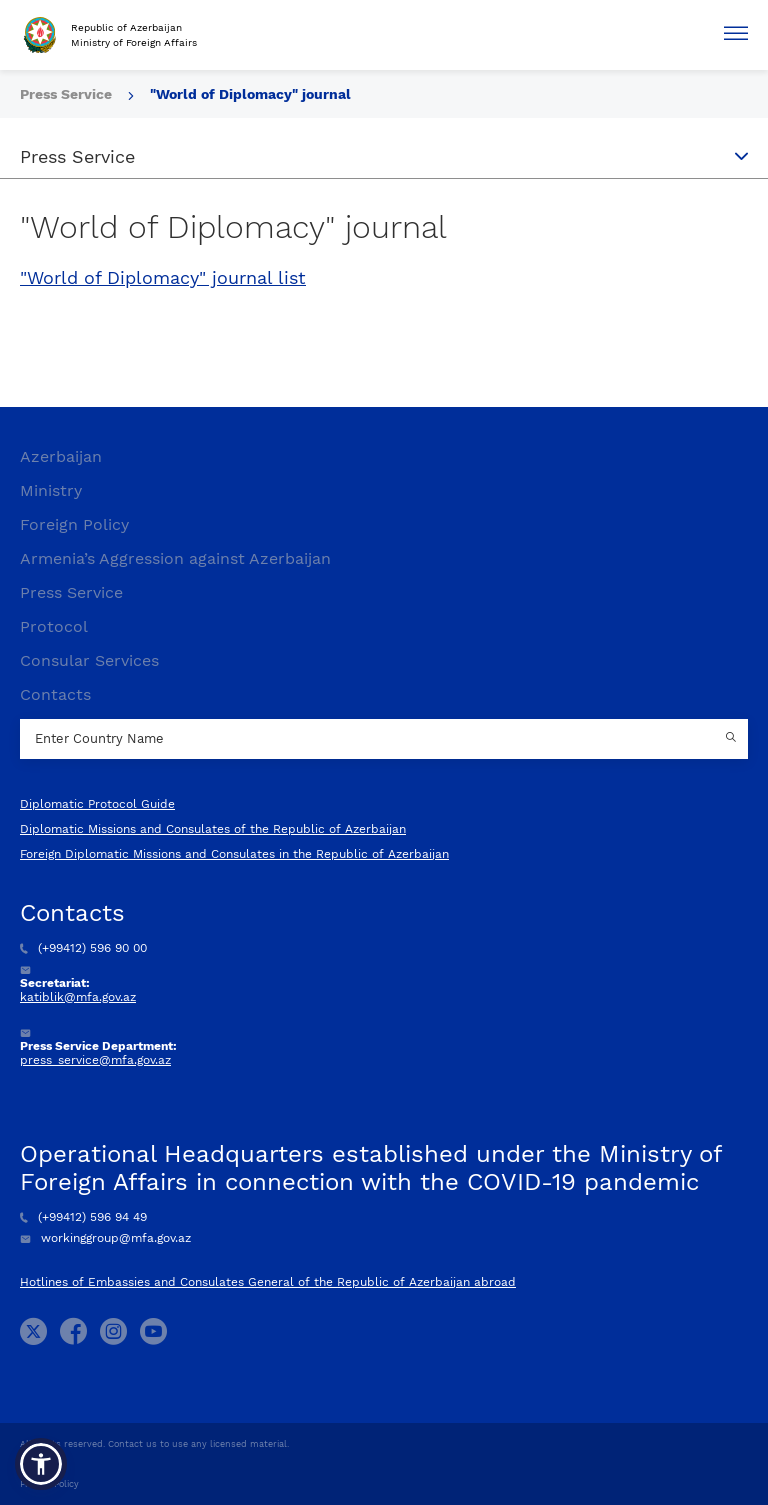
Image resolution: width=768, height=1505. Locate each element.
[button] (41, 1464)
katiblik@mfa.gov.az (78, 997)
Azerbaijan (61, 456)
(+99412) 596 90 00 (83, 948)
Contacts (55, 694)
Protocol (54, 626)
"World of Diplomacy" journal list (163, 278)
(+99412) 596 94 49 (83, 1217)
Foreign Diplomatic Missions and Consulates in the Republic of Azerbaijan (234, 854)
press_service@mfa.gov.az (95, 1060)
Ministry (51, 490)
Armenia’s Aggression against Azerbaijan (175, 558)
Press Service (68, 94)
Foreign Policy (74, 524)
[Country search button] (733, 739)
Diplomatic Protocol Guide (97, 804)
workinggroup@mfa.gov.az (105, 1238)
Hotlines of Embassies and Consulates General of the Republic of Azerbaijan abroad (268, 1282)
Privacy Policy (49, 1484)
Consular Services (89, 660)
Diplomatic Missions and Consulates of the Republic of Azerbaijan (213, 829)
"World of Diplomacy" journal (250, 94)
